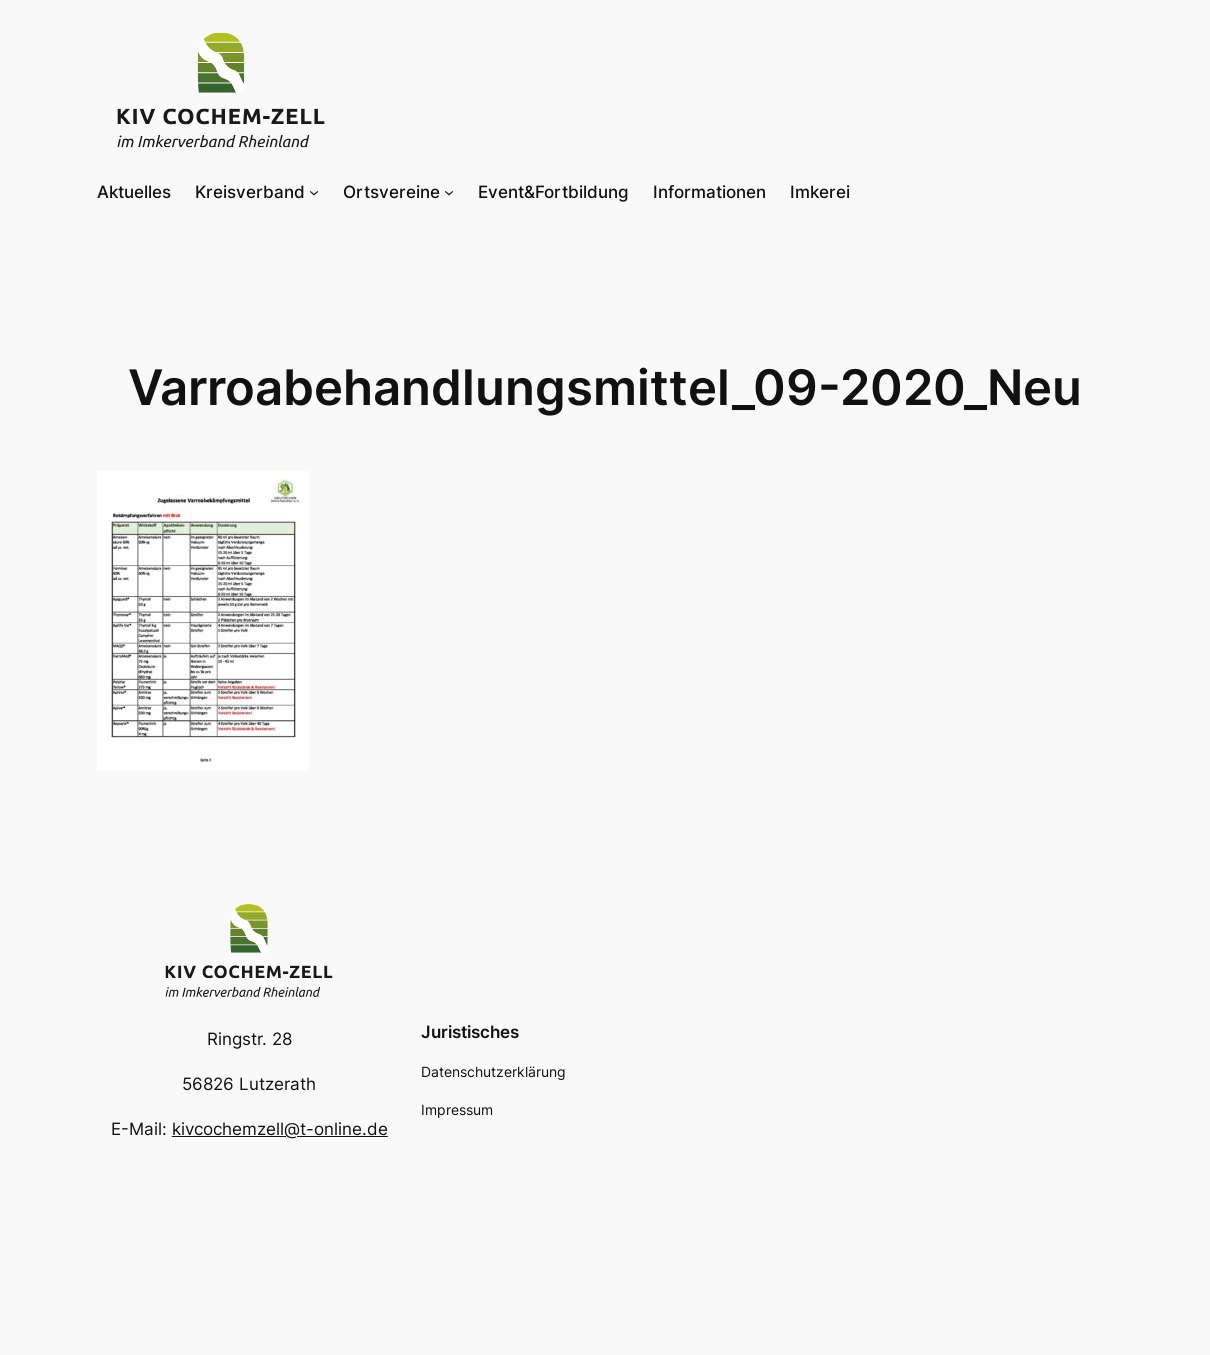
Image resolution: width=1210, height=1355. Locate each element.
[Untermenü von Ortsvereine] (449, 192)
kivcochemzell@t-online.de (280, 1129)
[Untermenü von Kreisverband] (314, 192)
